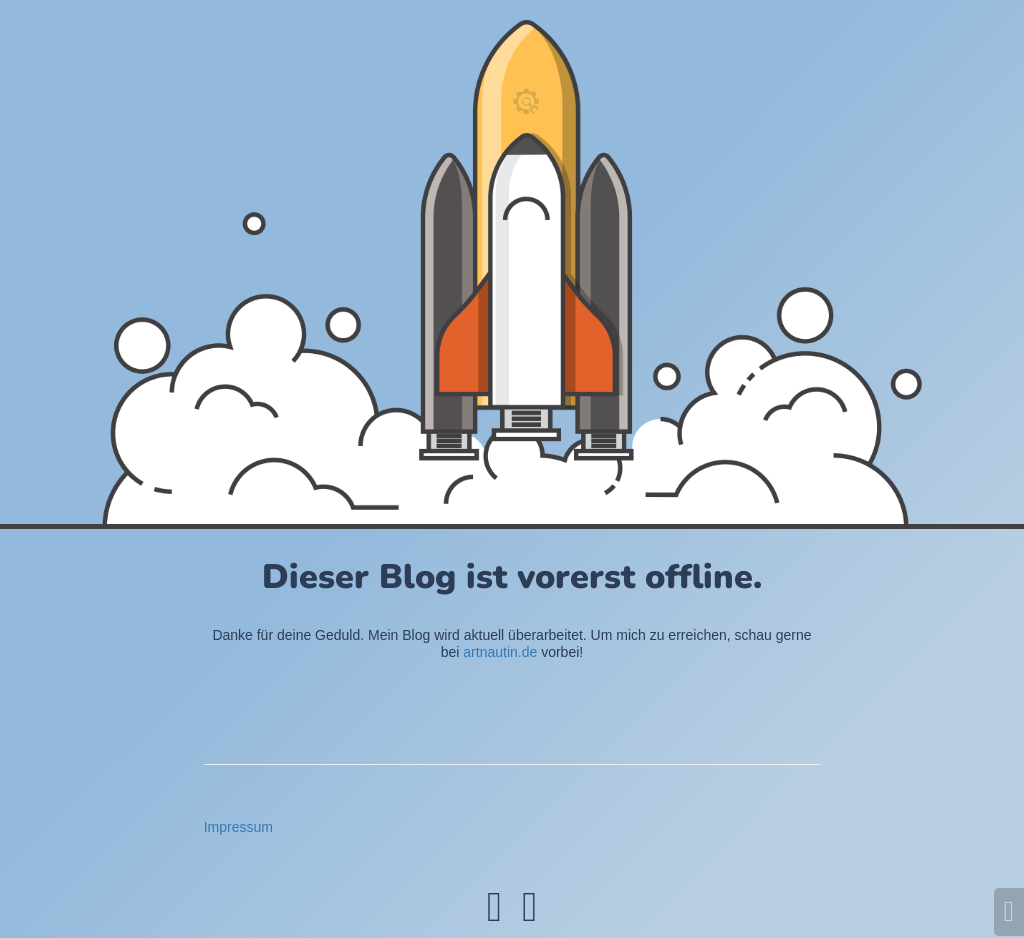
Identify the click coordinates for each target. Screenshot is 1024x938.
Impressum (238, 827)
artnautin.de (500, 652)
